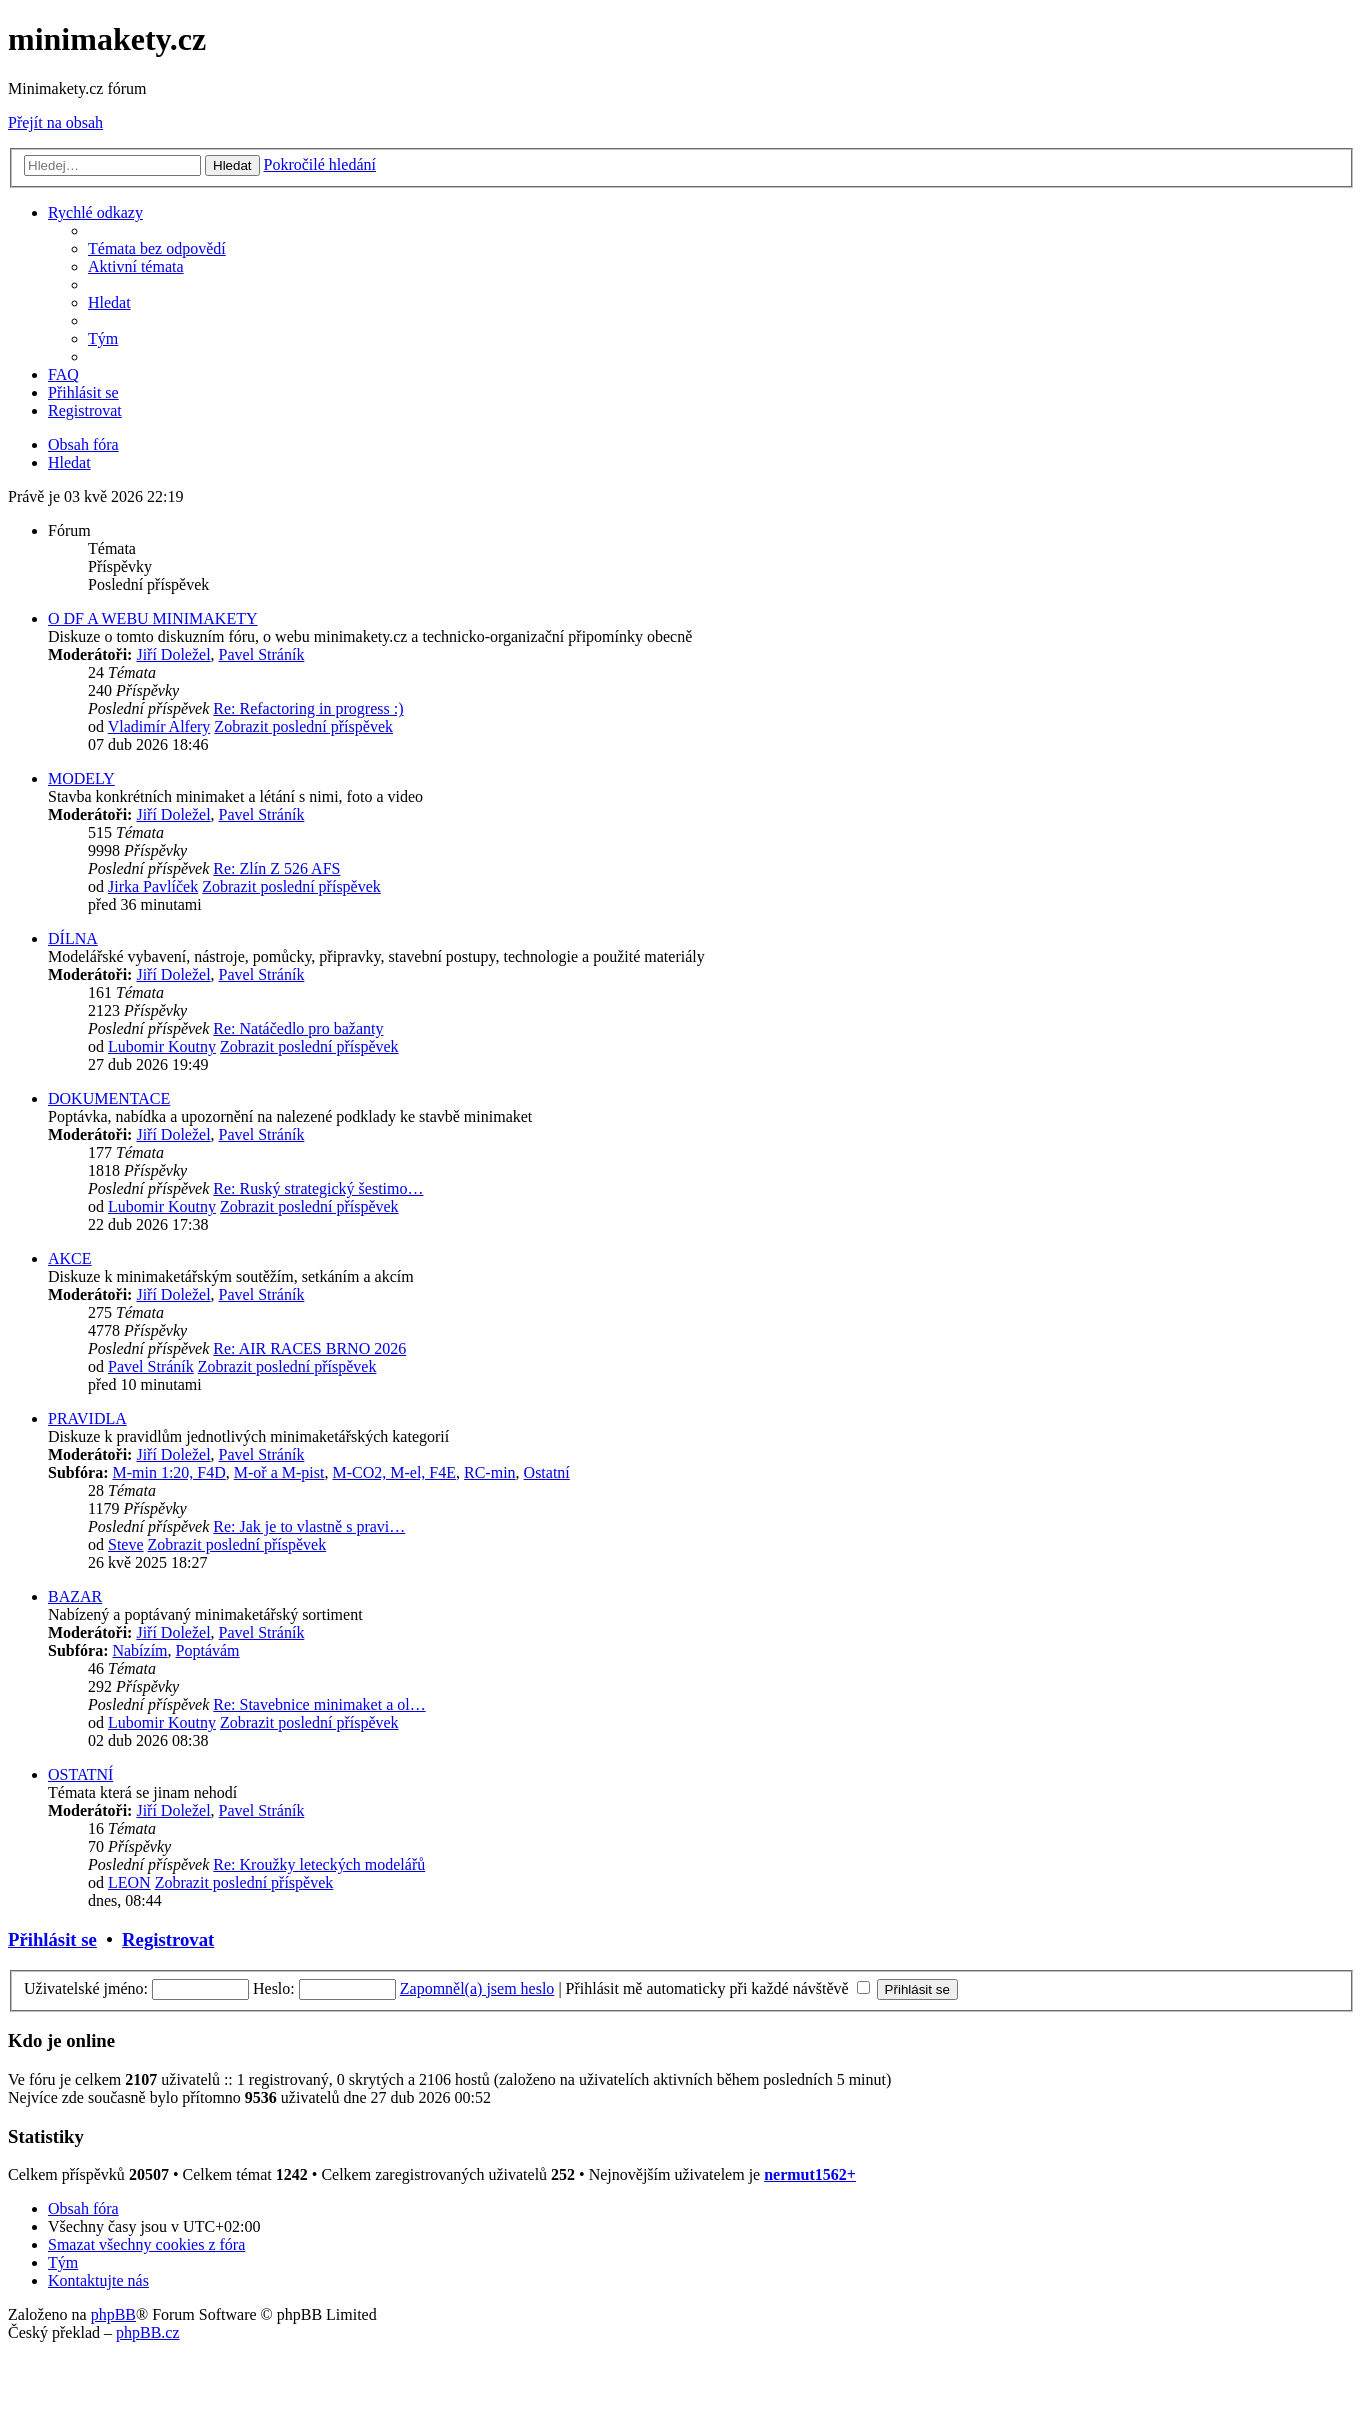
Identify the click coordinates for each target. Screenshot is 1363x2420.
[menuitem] (157, 248)
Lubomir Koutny (162, 1046)
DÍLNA (73, 938)
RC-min (490, 1472)
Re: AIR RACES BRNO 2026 (309, 1348)
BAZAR (75, 1596)
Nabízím (139, 1650)
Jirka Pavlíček (153, 886)
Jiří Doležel (173, 654)
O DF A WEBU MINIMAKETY (152, 618)
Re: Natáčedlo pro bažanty (298, 1028)
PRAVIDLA (87, 1418)
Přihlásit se (52, 1939)
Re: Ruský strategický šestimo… (318, 1188)
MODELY (81, 778)
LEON (129, 1882)
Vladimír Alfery (159, 726)
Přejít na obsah (55, 122)
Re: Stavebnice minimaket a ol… (319, 1704)
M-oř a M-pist (279, 1472)
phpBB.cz (148, 2332)
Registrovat (168, 1939)
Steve (126, 1544)
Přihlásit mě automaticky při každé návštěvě (718, 1988)
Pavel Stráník (262, 654)
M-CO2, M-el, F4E (394, 1472)
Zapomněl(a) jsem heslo (477, 1988)
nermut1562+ (810, 2174)
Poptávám (208, 1650)
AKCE (70, 1258)
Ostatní (547, 1472)
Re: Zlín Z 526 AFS (276, 868)
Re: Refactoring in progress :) (308, 708)
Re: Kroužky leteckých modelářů (319, 1864)
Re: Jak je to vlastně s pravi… (309, 1526)
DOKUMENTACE (109, 1098)
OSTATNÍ (80, 1774)
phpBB (113, 2314)
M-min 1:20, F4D (168, 1472)
